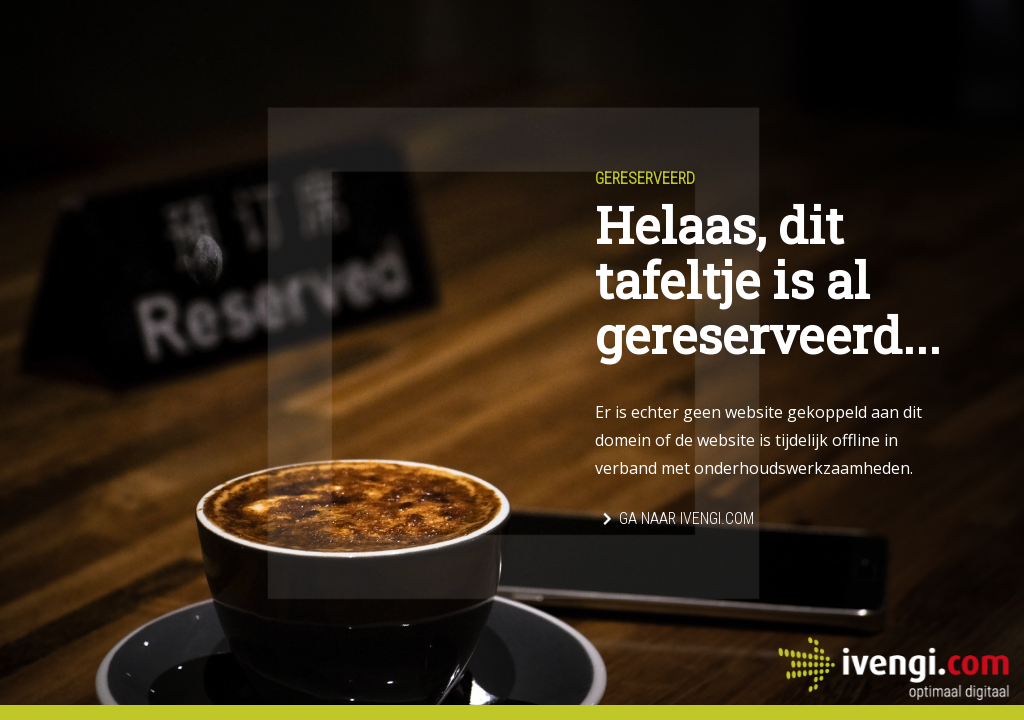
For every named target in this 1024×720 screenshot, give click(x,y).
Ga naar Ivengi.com (686, 518)
